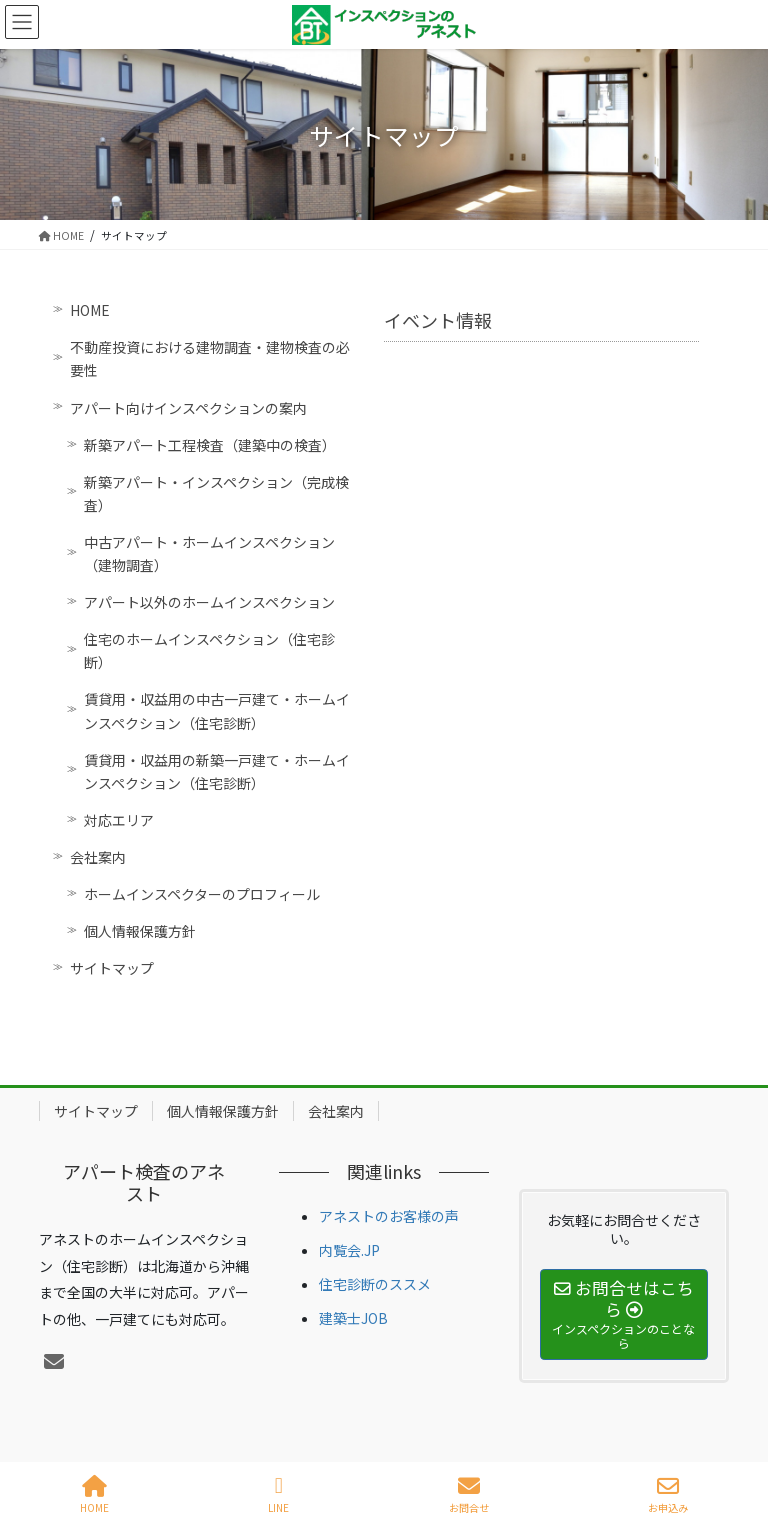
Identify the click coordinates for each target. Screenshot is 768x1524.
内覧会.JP (349, 1250)
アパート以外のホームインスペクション (209, 602)
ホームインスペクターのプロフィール (202, 894)
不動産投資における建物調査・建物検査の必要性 (210, 358)
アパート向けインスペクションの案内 (188, 408)
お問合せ (469, 1494)
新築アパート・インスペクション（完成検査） (216, 493)
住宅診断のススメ (375, 1284)
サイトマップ (112, 968)
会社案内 (98, 857)
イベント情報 (438, 320)
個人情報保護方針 (140, 931)
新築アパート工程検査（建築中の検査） (210, 445)
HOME (90, 310)
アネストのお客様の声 (389, 1216)
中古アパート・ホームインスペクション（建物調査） (209, 553)
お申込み (668, 1494)
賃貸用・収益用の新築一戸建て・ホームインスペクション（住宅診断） (217, 771)
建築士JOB (353, 1318)
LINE (278, 1494)
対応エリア (119, 820)
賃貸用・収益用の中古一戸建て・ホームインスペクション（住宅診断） (217, 710)
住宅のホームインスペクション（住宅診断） (209, 650)
